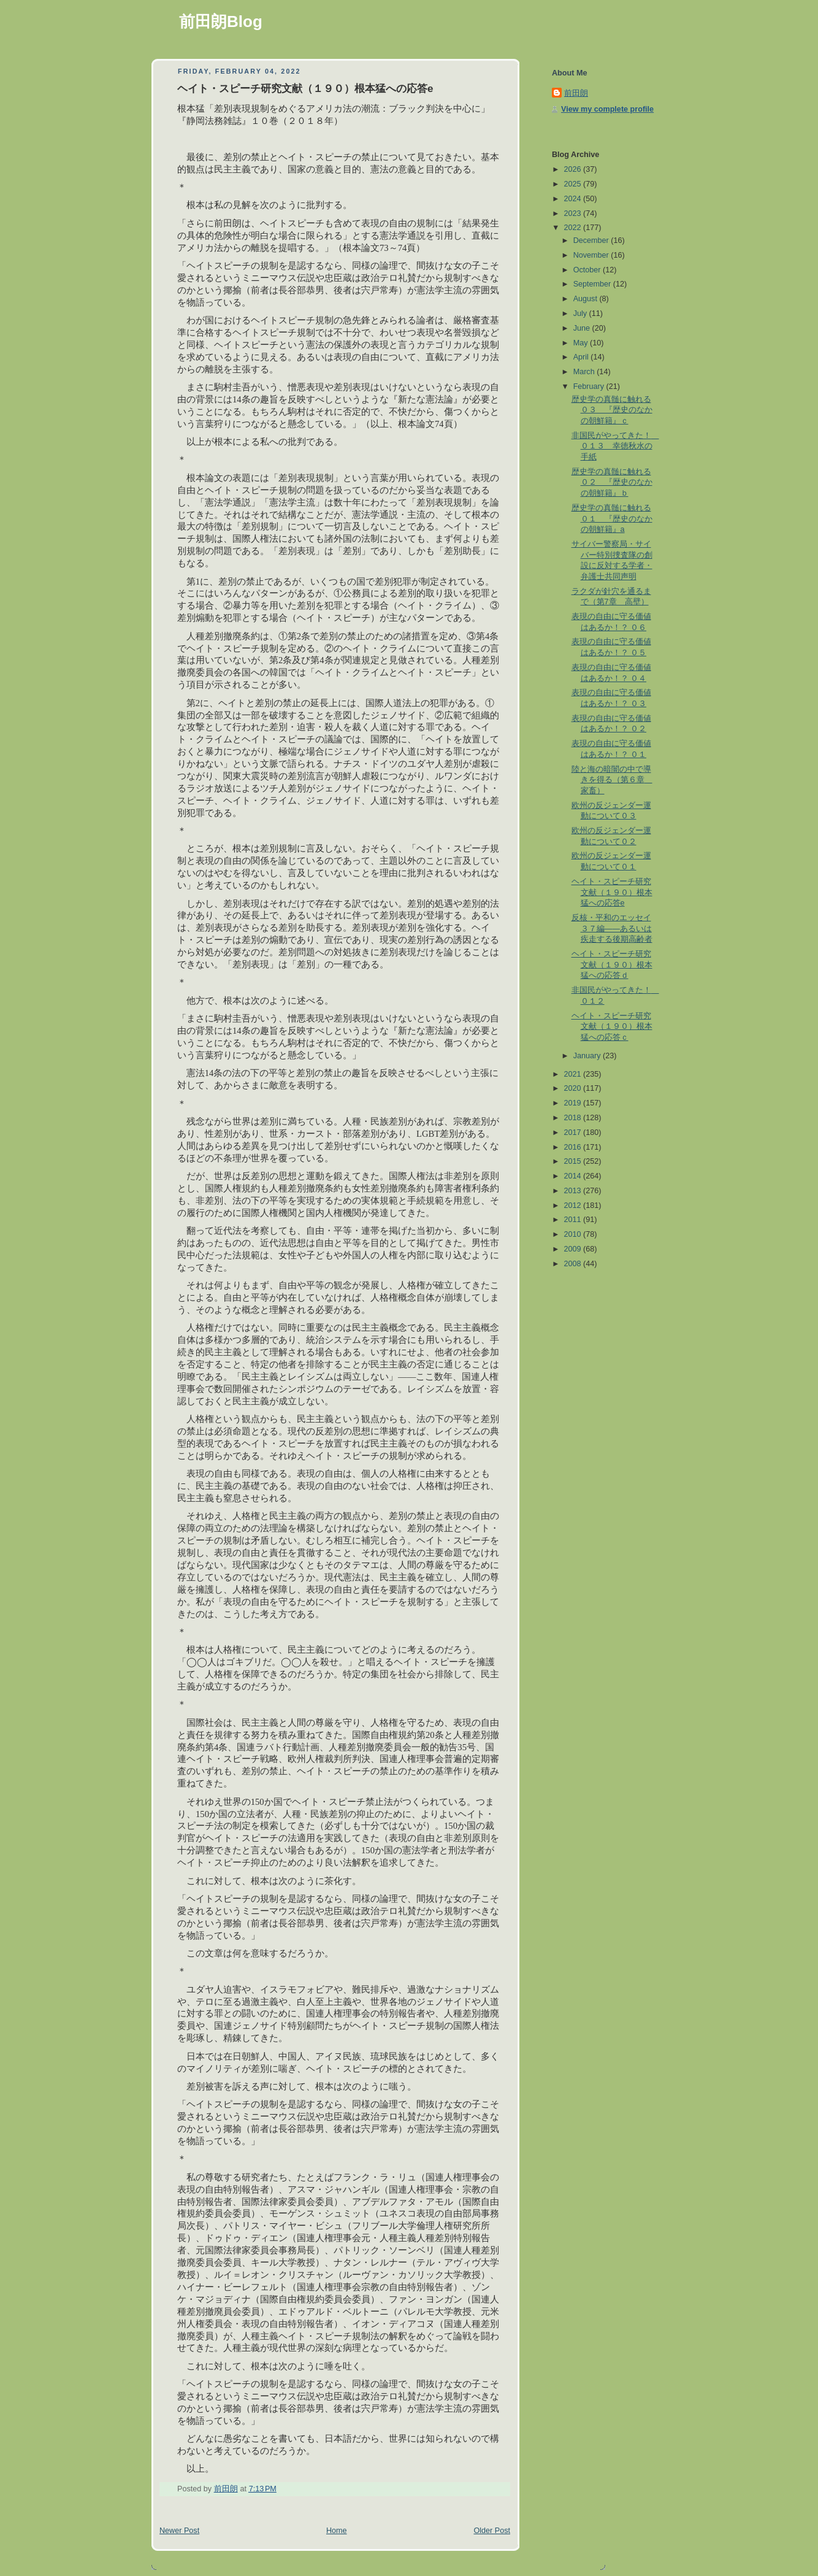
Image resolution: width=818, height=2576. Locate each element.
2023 (574, 213)
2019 (574, 1103)
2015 (574, 1161)
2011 (574, 1219)
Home (336, 2530)
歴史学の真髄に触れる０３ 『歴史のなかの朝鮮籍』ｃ (611, 410)
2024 (574, 198)
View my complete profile (607, 109)
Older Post (491, 2530)
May (581, 343)
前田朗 (576, 93)
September (593, 284)
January (588, 1056)
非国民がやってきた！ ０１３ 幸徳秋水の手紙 (615, 446)
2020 (574, 1088)
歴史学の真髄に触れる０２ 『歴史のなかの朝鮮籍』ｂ (611, 482)
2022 (574, 227)
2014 (574, 1176)
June (582, 328)
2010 (574, 1234)
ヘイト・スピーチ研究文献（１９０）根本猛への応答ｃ (611, 1027)
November (592, 255)
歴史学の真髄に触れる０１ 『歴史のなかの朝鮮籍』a (611, 519)
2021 (574, 1074)
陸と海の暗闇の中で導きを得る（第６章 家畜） (611, 780)
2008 (574, 1263)
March (585, 371)
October (588, 270)
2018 (574, 1117)
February (589, 386)
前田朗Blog (220, 21)
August (586, 298)
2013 (574, 1190)
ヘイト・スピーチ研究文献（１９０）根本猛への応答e (611, 892)
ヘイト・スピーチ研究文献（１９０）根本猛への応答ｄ (611, 965)
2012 (574, 1205)
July (581, 313)
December (592, 240)
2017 (574, 1132)
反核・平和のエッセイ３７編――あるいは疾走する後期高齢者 (611, 928)
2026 (574, 169)
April (582, 357)
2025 (574, 184)
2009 (574, 1249)
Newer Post (179, 2530)
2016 (574, 1147)
